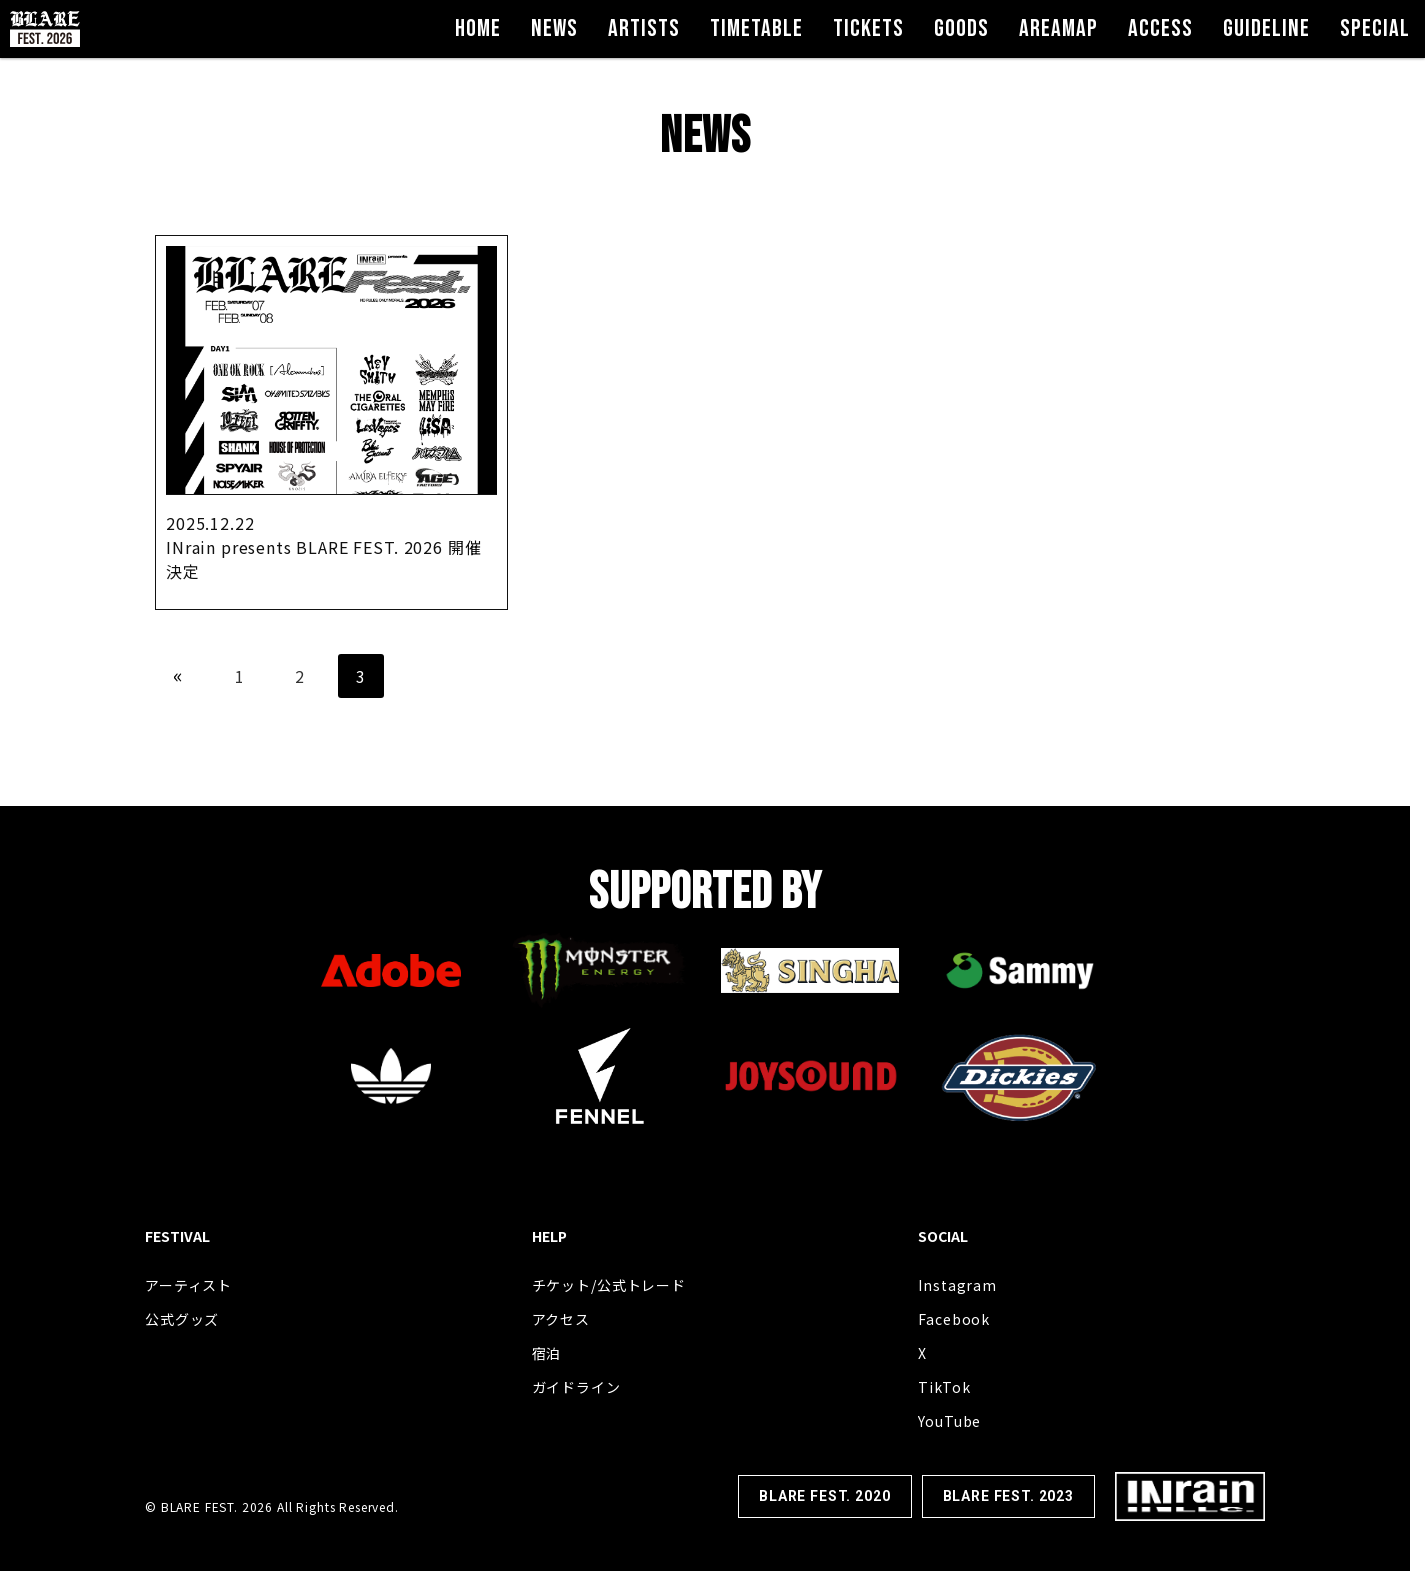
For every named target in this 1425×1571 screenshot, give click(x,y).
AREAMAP (1058, 28)
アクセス (561, 1319)
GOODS (961, 28)
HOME (478, 28)
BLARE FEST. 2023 (1008, 1496)
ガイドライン (576, 1387)
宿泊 (547, 1353)
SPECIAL (1375, 28)
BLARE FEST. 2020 (824, 1496)
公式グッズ (182, 1319)
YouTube (949, 1421)
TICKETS (868, 28)
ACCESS (1160, 28)
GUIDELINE (1266, 28)
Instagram (957, 1285)
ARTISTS (644, 28)
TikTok (944, 1387)
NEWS (554, 28)
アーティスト (188, 1285)
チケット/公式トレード (609, 1285)
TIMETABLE (756, 28)
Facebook (954, 1319)
